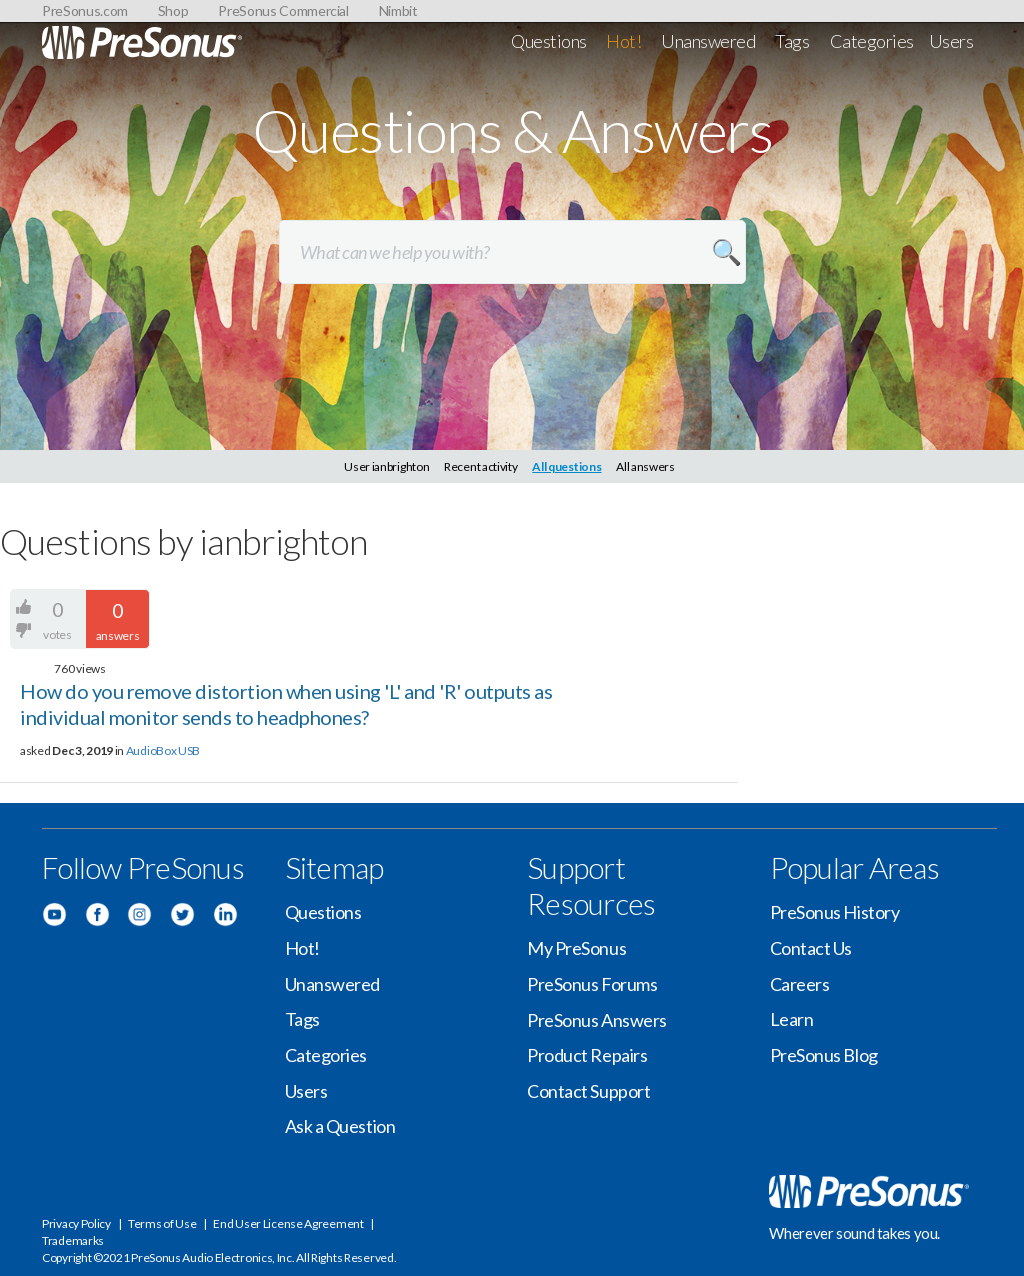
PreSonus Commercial (283, 10)
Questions (549, 41)
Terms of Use (162, 1223)
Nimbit (398, 10)
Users (951, 41)
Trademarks (73, 1240)
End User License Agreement (288, 1223)
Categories (872, 41)
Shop (173, 10)
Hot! (623, 41)
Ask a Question (340, 1126)
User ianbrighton (386, 466)
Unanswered (708, 41)
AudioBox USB (163, 750)
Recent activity (481, 466)
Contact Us (811, 948)
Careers (800, 984)
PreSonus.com (85, 10)
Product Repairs (587, 1055)
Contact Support (588, 1091)
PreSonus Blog (824, 1055)
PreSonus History (835, 912)
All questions (566, 466)
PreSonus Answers (597, 1020)
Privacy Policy (76, 1223)
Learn (792, 1019)
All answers (645, 466)
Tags (792, 41)
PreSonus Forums (592, 984)
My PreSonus (576, 948)
